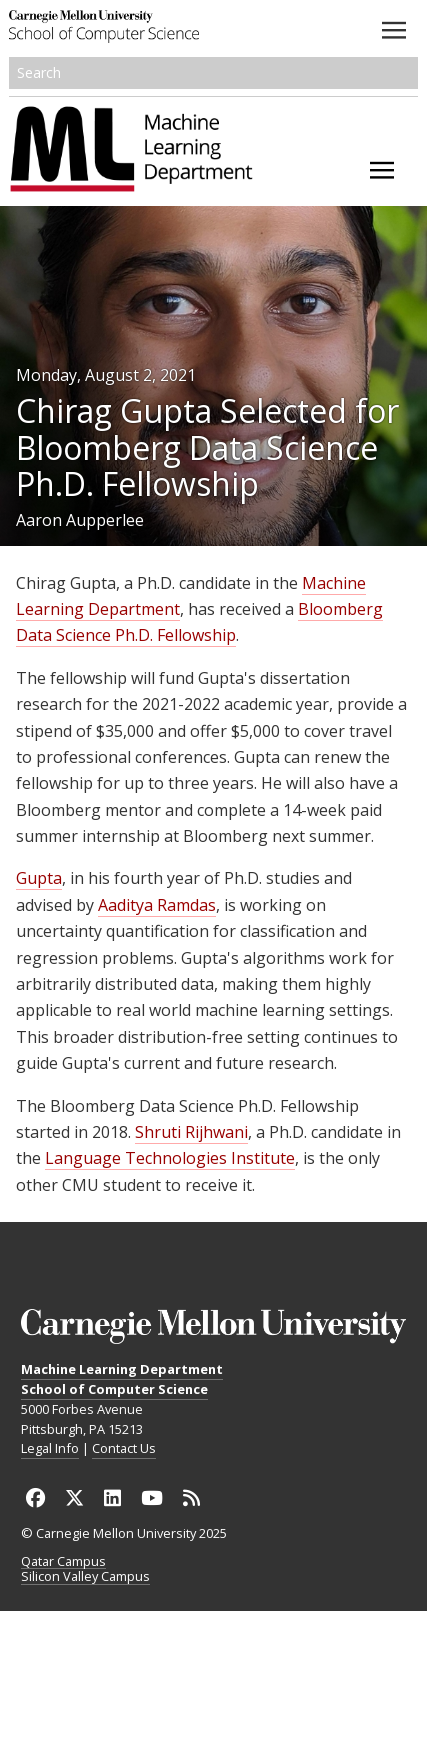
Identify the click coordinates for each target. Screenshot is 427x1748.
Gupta (39, 878)
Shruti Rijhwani (191, 1132)
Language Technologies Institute (170, 1158)
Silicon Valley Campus (85, 1577)
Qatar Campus (63, 1562)
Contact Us (124, 1448)
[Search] (214, 73)
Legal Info (50, 1448)
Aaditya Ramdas (157, 905)
